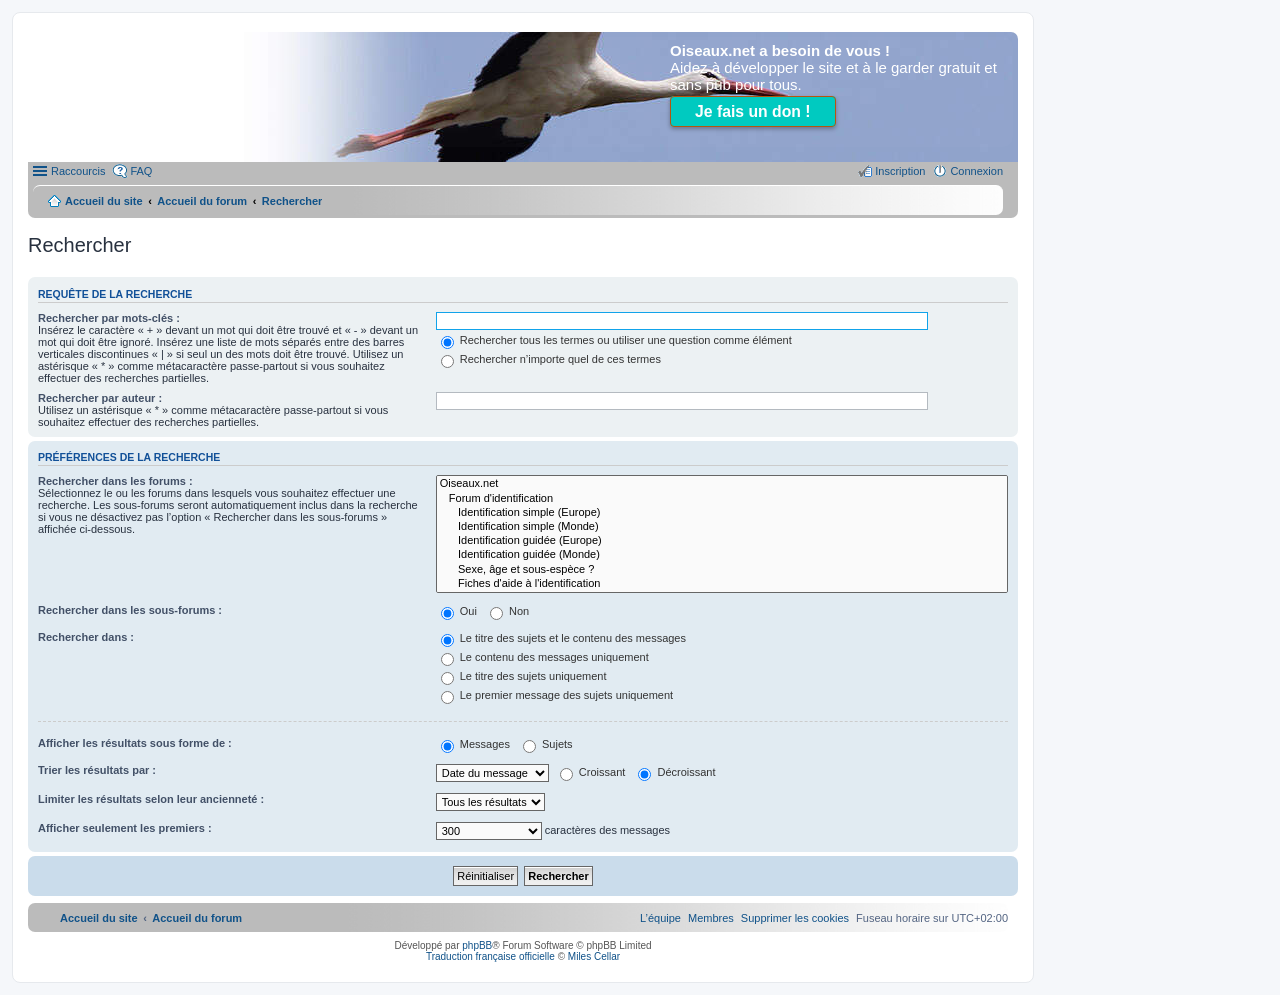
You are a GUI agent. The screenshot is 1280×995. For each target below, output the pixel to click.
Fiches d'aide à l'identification (722, 584)
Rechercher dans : (86, 637)
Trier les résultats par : (97, 770)
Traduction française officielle (490, 956)
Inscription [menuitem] (900, 171)
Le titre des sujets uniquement (524, 676)
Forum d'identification (722, 499)
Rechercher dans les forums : (115, 481)
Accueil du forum (202, 201)
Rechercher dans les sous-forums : (130, 610)
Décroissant (676, 772)
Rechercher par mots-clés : (109, 318)
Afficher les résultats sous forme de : (135, 743)
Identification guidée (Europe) (722, 541)
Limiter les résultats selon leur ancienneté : (151, 799)
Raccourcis (78, 171)
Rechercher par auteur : (100, 398)
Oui (459, 611)
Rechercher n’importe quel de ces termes (551, 359)
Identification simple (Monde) (722, 527)
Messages (475, 744)
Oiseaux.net (722, 484)
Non (509, 611)
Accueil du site (104, 201)
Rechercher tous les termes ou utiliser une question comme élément (616, 340)
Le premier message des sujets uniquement (557, 695)
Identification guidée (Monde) (722, 555)
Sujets (548, 744)
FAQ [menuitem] (141, 171)
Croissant (593, 772)
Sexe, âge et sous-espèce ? (722, 570)
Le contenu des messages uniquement (545, 657)
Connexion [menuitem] (976, 171)
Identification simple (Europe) (722, 513)
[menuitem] (795, 918)
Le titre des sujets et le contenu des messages (563, 638)
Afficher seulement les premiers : (125, 828)
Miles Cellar (594, 956)
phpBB (477, 945)
